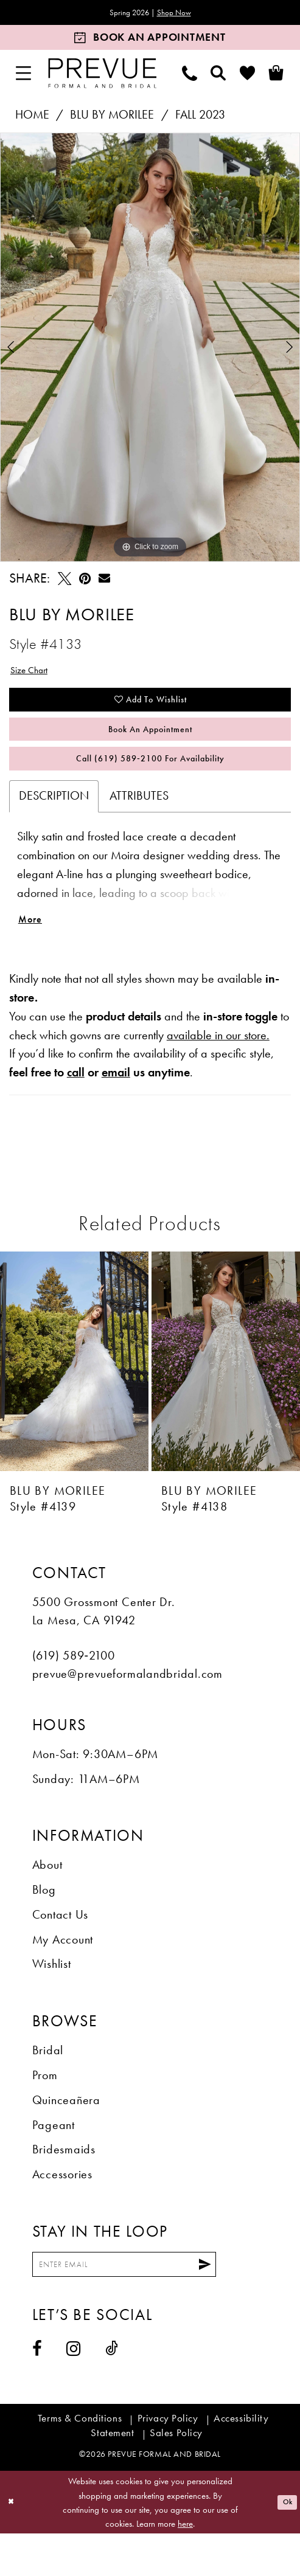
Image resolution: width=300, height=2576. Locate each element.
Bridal (48, 2086)
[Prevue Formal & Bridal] (102, 76)
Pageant (53, 2161)
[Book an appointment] (150, 40)
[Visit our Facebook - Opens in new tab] (37, 2391)
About (47, 1900)
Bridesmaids (64, 2185)
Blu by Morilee (112, 117)
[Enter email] (150, 2303)
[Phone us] (190, 76)
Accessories (62, 2210)
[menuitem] (24, 76)
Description (54, 825)
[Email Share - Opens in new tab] (104, 581)
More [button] (34, 953)
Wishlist (51, 1999)
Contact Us (60, 1950)
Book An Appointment (150, 747)
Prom (45, 2111)
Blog (44, 1925)
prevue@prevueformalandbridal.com (127, 1709)
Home (32, 117)
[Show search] (218, 76)
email (116, 1108)
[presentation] (74, 1397)
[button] (24, 76)
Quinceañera (66, 2136)
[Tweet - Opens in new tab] (64, 581)
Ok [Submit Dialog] (284, 2544)
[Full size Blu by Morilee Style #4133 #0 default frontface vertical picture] (150, 350)
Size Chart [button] (35, 674)
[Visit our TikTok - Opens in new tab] (112, 2390)
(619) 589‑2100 (73, 1691)
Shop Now (181, 14)
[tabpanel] (150, 350)
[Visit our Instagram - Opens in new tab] (74, 2391)
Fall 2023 (200, 117)
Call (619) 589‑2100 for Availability (150, 785)
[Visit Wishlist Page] (247, 76)
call (76, 1108)
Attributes (139, 825)
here (185, 2566)
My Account (63, 1975)
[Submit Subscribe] (254, 2303)
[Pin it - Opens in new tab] (85, 581)
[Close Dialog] (13, 2544)
